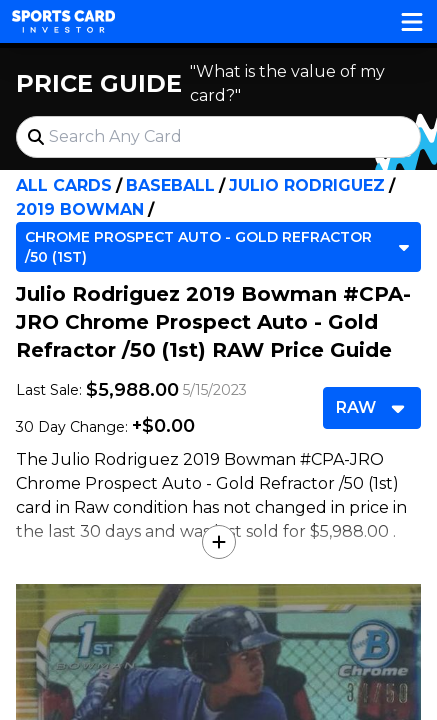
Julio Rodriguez (307, 185)
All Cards (64, 185)
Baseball (170, 185)
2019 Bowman (80, 209)
